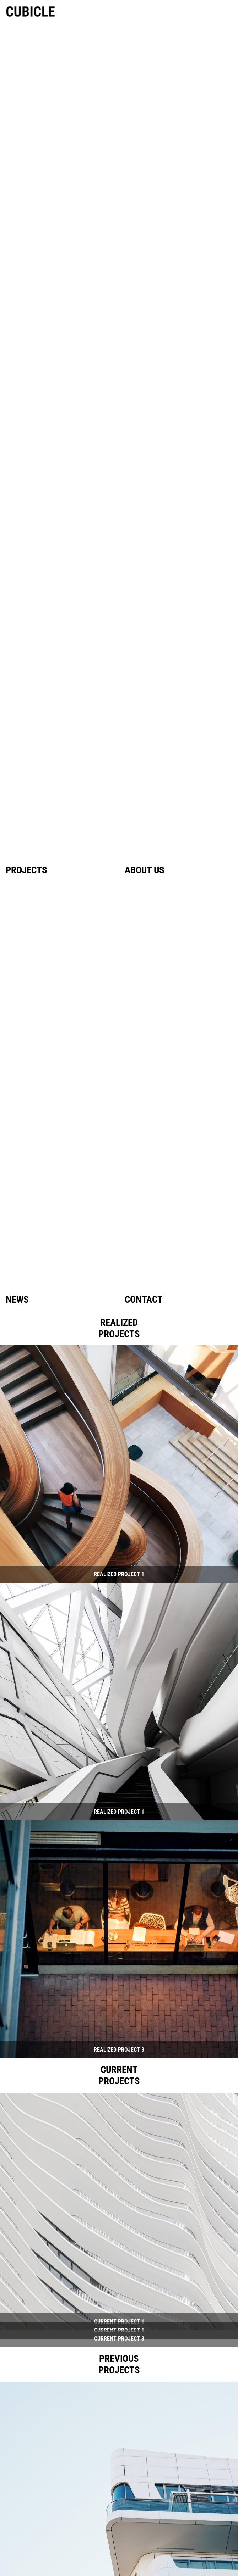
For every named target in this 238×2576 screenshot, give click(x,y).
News (17, 1299)
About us (144, 870)
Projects (26, 870)
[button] (119, 1464)
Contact (144, 1299)
